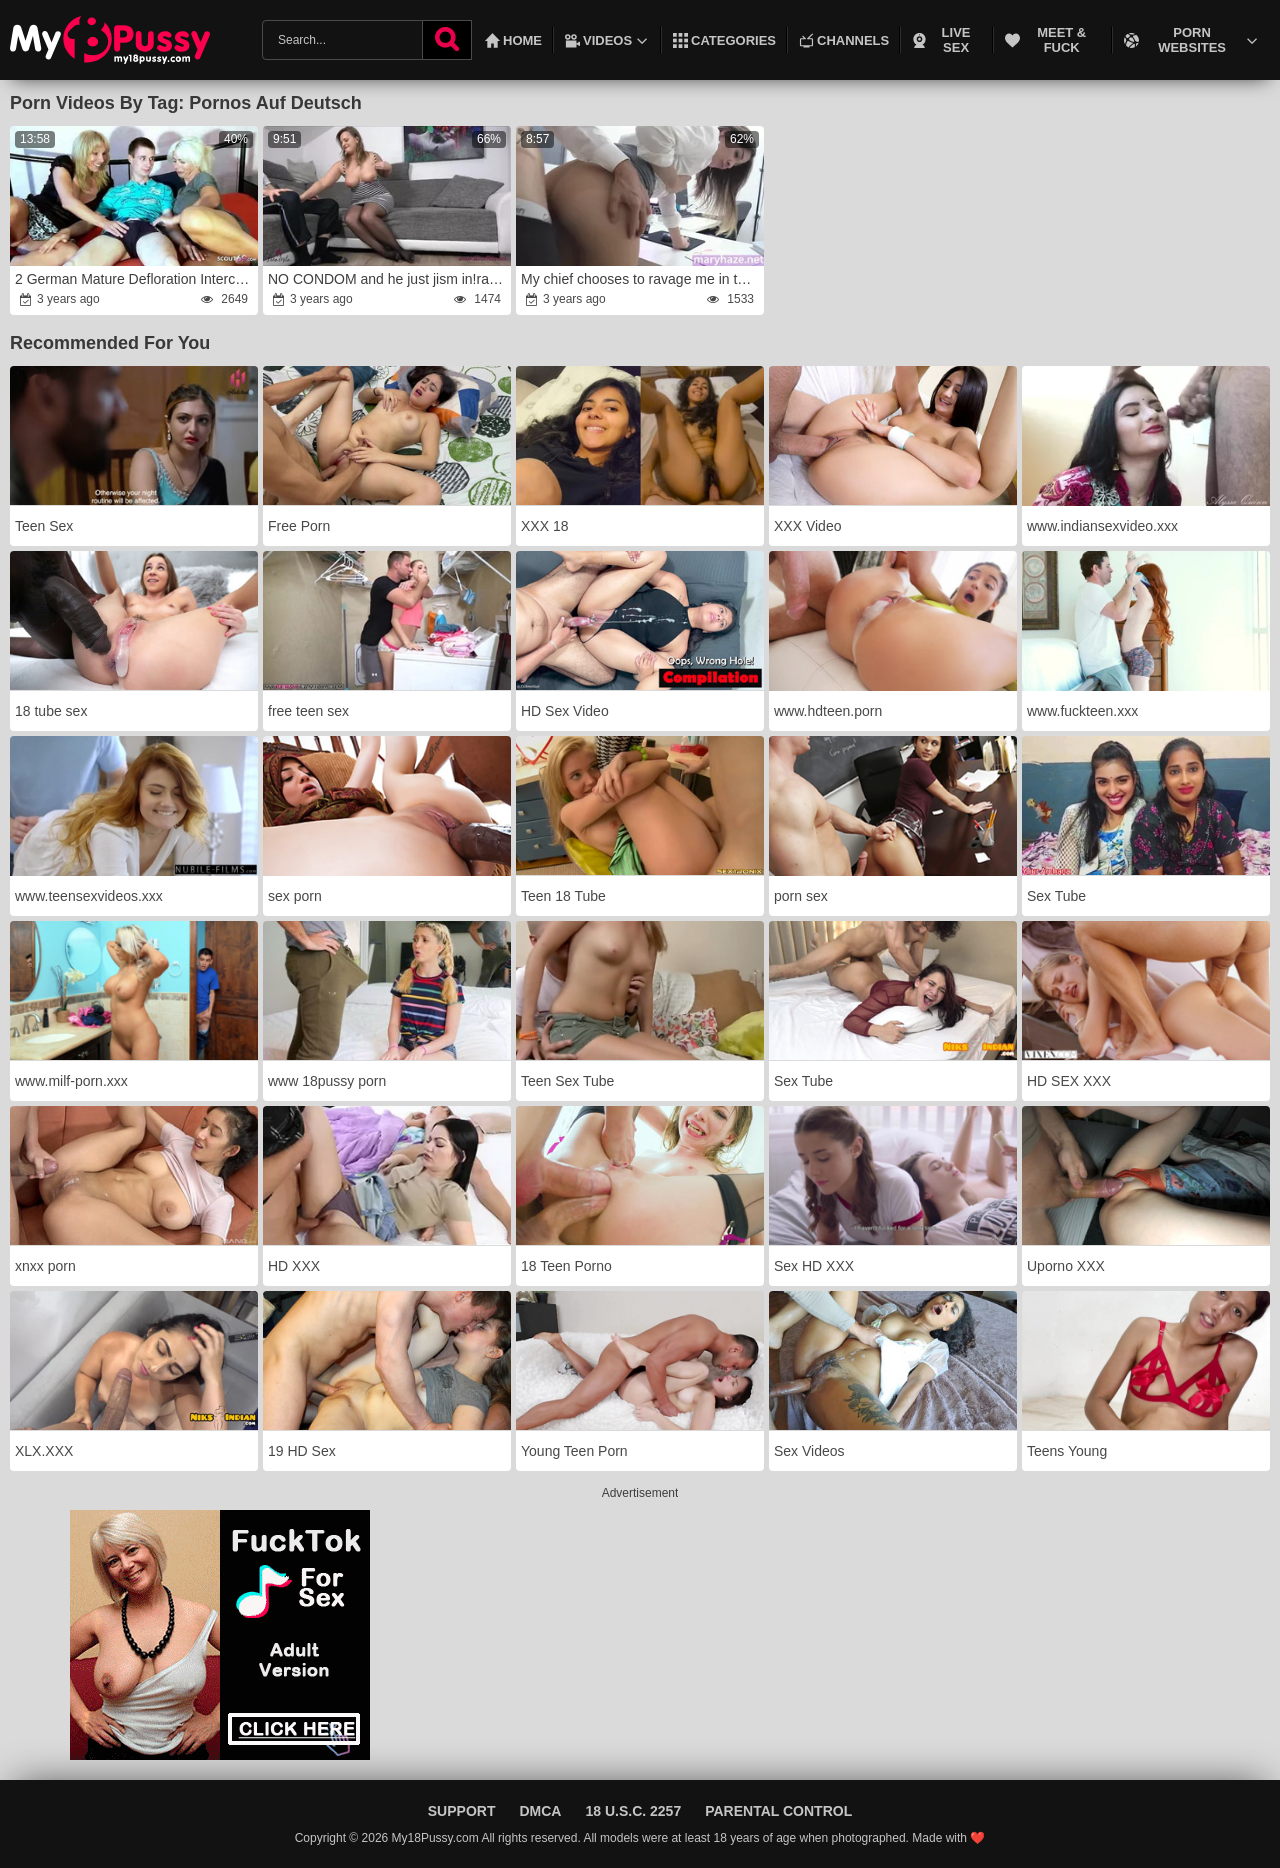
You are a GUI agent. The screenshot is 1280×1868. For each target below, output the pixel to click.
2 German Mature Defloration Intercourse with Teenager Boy (135, 279)
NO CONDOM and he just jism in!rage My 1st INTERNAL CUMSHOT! (388, 279)
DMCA (540, 1811)
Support (462, 1811)
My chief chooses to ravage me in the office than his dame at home (641, 279)
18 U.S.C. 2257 (633, 1811)
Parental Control (778, 1811)
